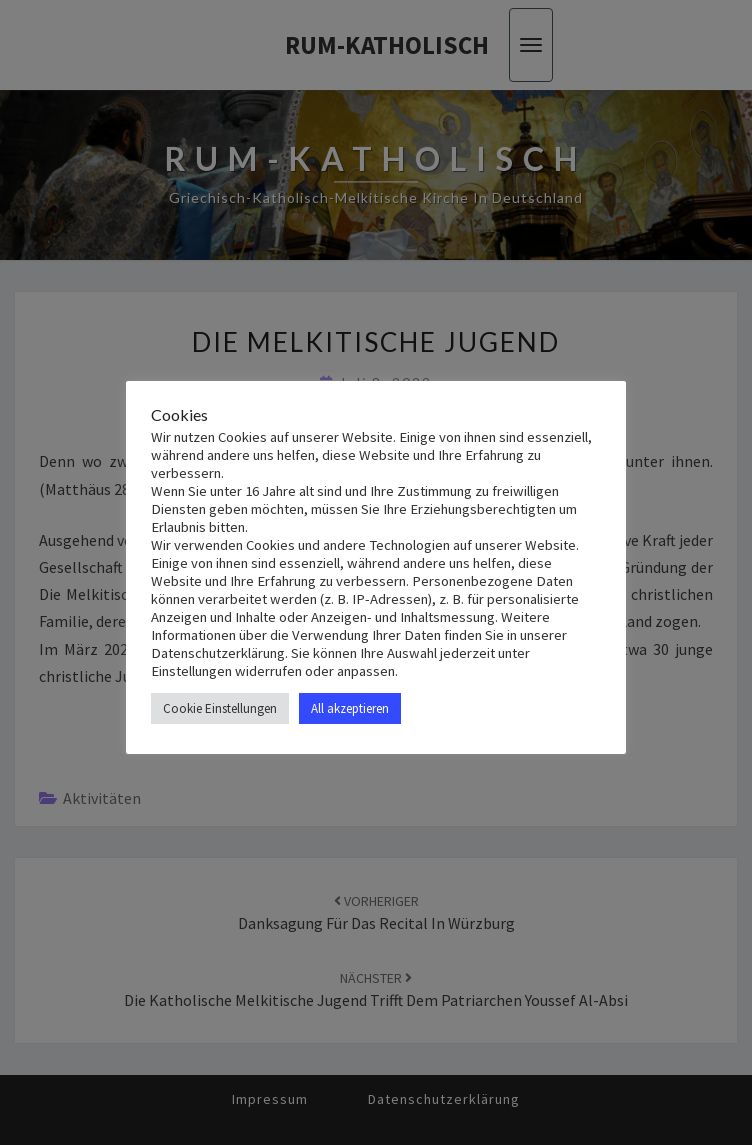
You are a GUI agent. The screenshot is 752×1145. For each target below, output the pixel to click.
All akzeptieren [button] (350, 708)
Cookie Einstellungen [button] (220, 708)
